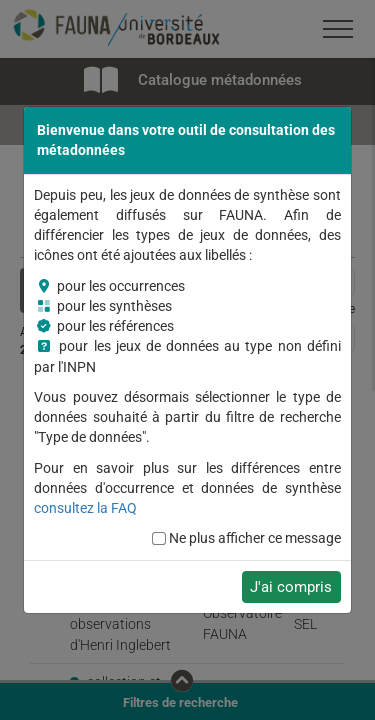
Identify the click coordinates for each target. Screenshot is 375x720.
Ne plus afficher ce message (255, 538)
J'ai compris (291, 587)
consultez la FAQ (85, 508)
